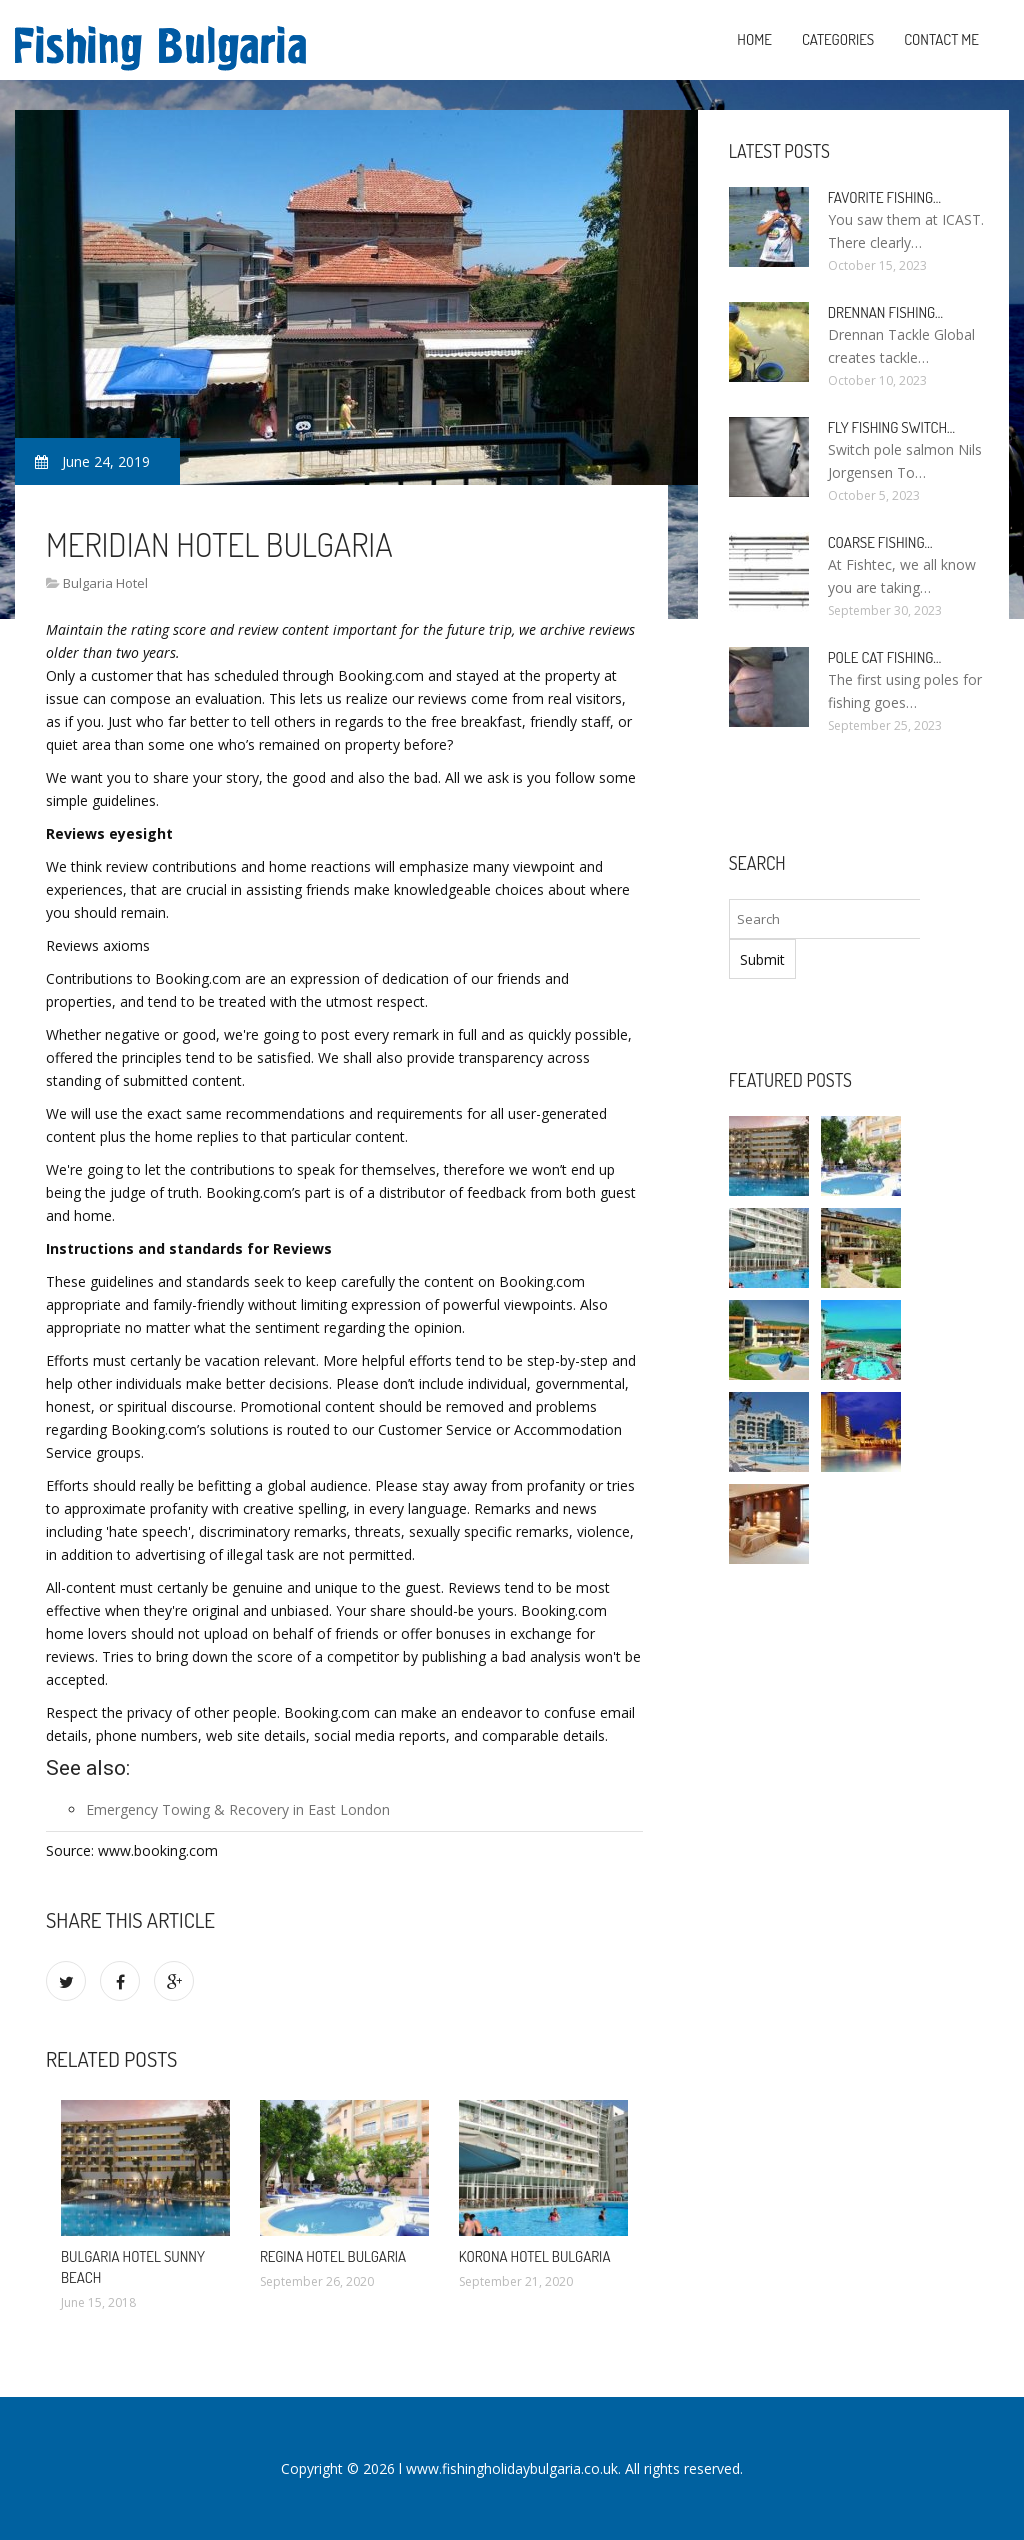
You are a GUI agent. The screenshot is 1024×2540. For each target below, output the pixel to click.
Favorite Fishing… (884, 197)
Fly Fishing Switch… (891, 427)
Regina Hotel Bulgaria (333, 2256)
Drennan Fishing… (885, 312)
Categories (838, 39)
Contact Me (941, 39)
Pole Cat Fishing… (885, 657)
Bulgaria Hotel (105, 583)
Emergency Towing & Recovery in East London (238, 1809)
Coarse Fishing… (880, 542)
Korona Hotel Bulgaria (535, 2256)
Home (754, 39)
